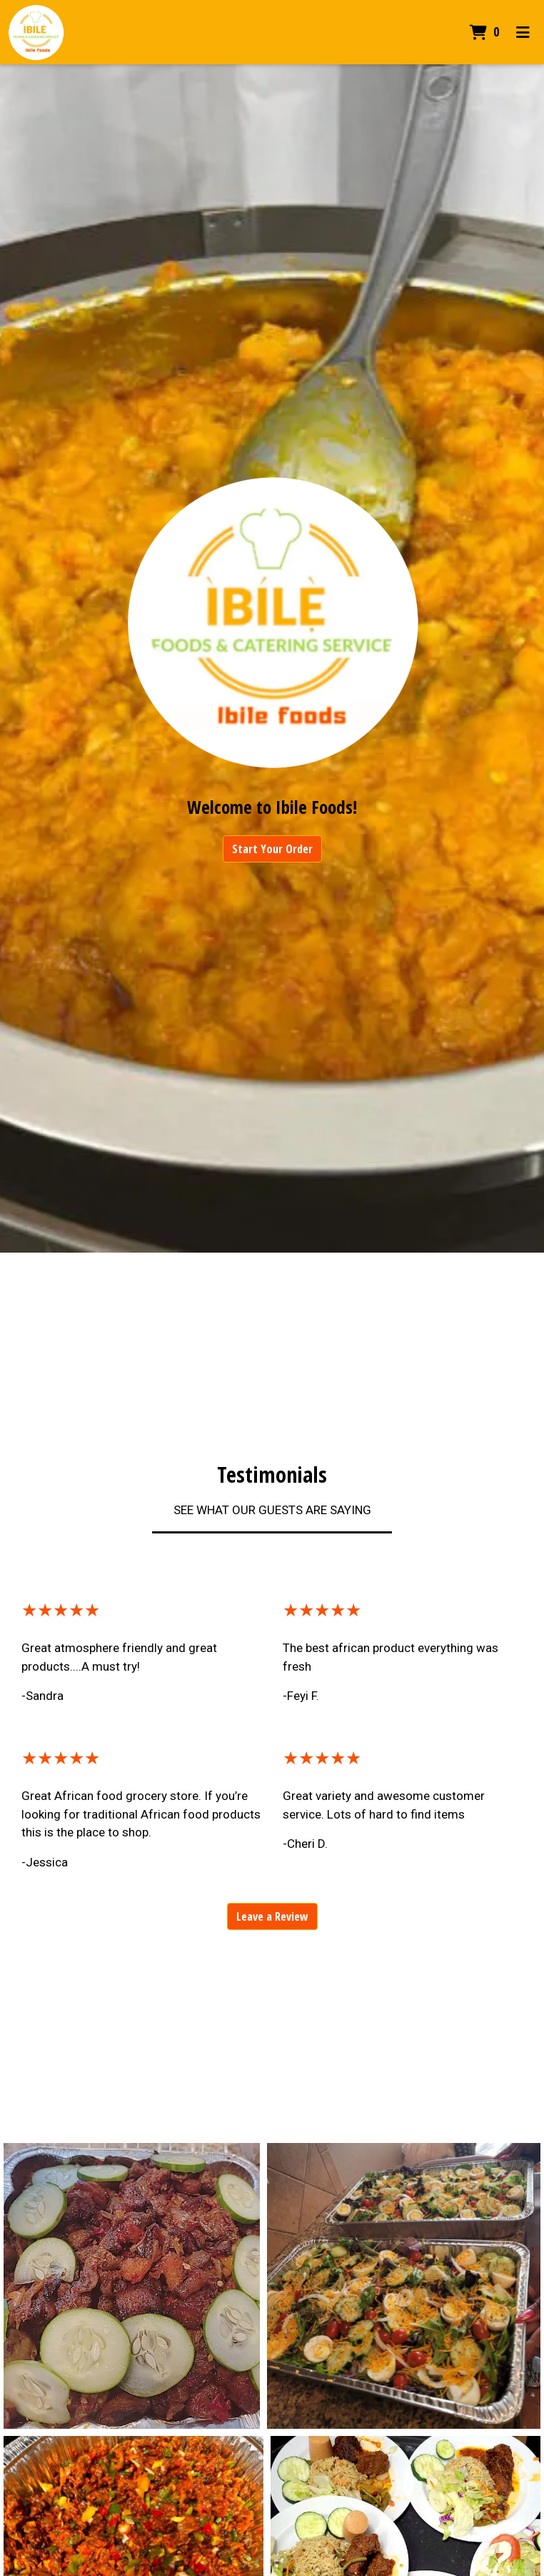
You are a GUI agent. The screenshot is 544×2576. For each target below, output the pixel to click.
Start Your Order (272, 849)
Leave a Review (272, 1916)
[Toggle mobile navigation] (523, 32)
